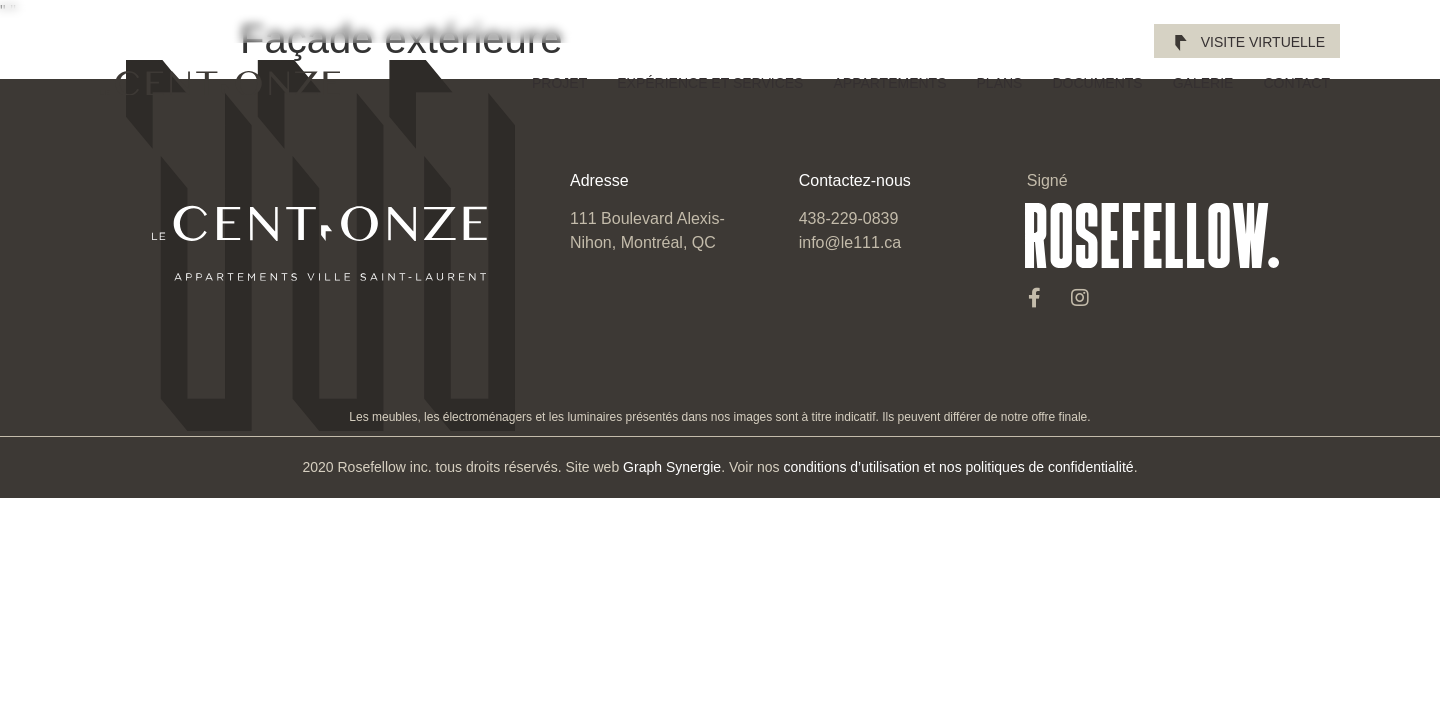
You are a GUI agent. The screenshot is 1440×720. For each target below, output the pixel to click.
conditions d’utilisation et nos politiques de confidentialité (958, 467)
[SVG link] (220, 83)
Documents (1097, 83)
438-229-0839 (849, 218)
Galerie (1203, 83)
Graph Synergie (672, 467)
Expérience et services (710, 83)
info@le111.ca (850, 242)
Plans (1000, 83)
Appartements (889, 83)
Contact (1296, 83)
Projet (559, 83)
